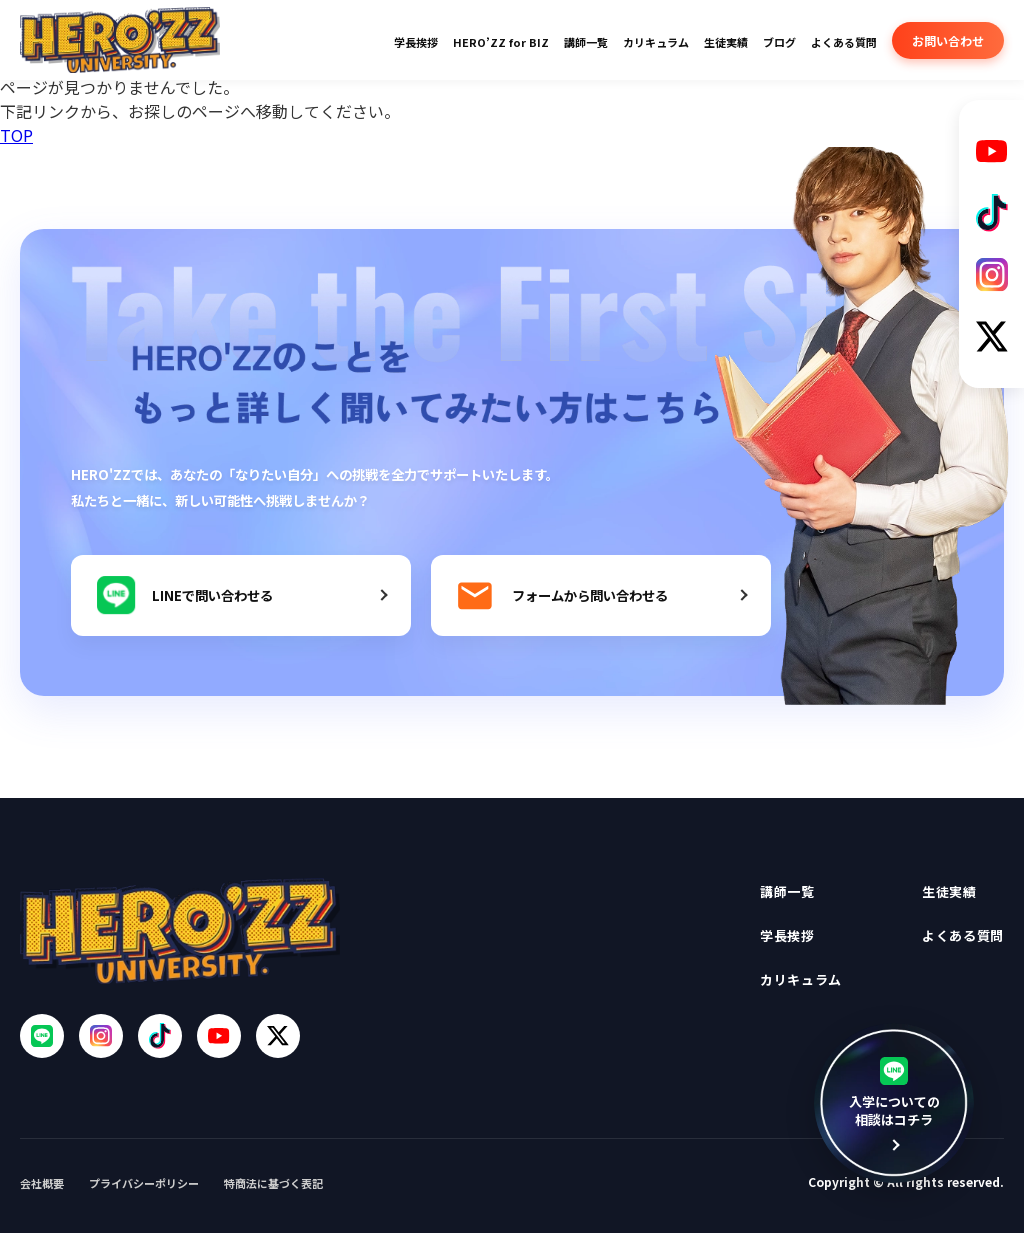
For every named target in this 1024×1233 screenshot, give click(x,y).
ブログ (779, 42)
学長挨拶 (416, 42)
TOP (16, 135)
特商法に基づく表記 (273, 1183)
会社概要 (42, 1183)
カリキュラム (656, 42)
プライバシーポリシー (144, 1183)
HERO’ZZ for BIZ (501, 42)
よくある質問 (844, 42)
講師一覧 (586, 42)
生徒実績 (726, 42)
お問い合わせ (948, 40)
